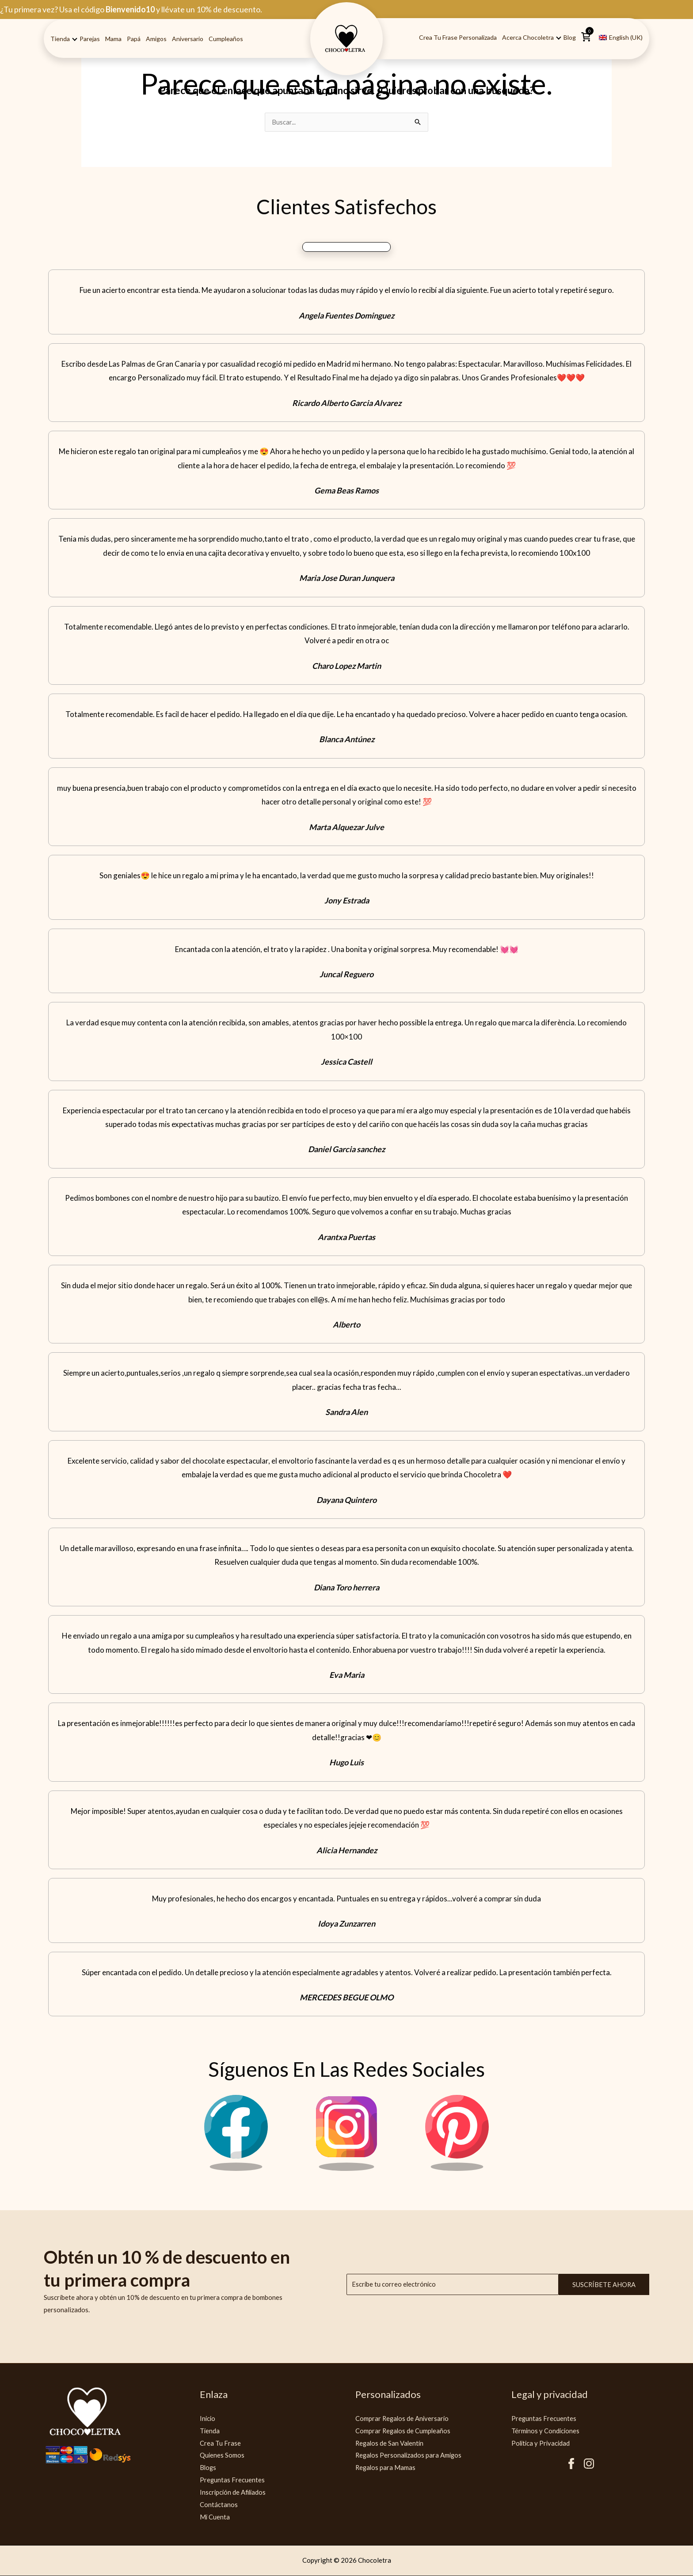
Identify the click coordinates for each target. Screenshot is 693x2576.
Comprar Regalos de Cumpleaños (403, 2431)
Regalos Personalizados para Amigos (410, 2455)
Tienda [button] (60, 38)
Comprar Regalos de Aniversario (403, 2419)
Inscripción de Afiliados (234, 2492)
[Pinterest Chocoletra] (457, 2169)
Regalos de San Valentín (390, 2443)
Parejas (90, 38)
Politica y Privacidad (541, 2443)
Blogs (208, 2468)
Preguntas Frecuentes (232, 2480)
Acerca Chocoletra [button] (528, 37)
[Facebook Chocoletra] (236, 2169)
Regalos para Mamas (386, 2468)
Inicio (208, 2419)
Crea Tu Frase (220, 2443)
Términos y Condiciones (546, 2431)
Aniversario (187, 38)
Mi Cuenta (215, 2517)
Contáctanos (219, 2505)
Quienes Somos (222, 2455)
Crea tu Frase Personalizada (458, 37)
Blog (570, 37)
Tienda (210, 2431)
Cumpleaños (226, 38)
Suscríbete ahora (604, 2285)
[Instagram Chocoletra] (346, 2169)
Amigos (156, 38)
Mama (113, 38)
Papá (134, 38)
